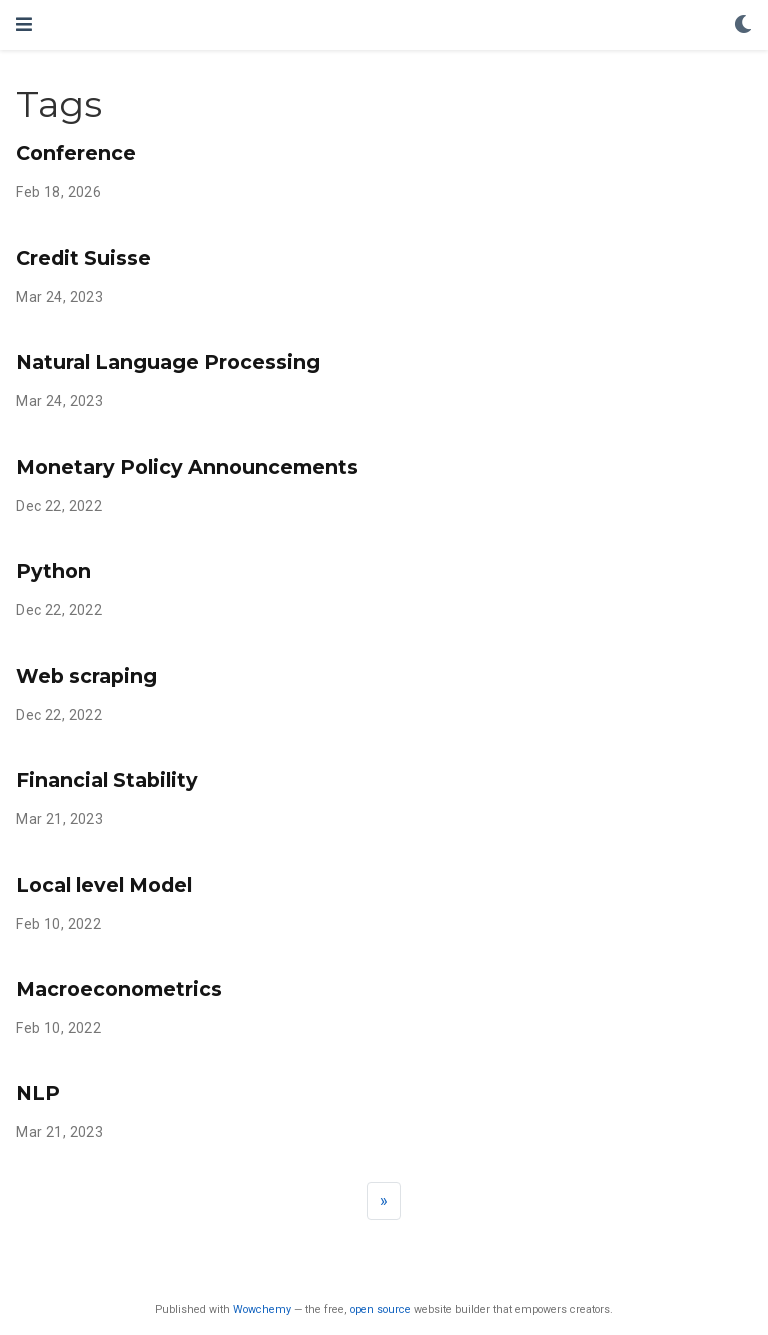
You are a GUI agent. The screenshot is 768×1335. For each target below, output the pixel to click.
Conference (76, 153)
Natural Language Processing (168, 362)
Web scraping (86, 676)
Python (53, 571)
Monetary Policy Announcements (187, 467)
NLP (38, 1093)
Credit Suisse (83, 258)
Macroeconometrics (119, 989)
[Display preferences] (743, 25)
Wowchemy (262, 1309)
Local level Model (104, 885)
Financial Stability (107, 780)
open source (380, 1309)
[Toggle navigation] (24, 24)
